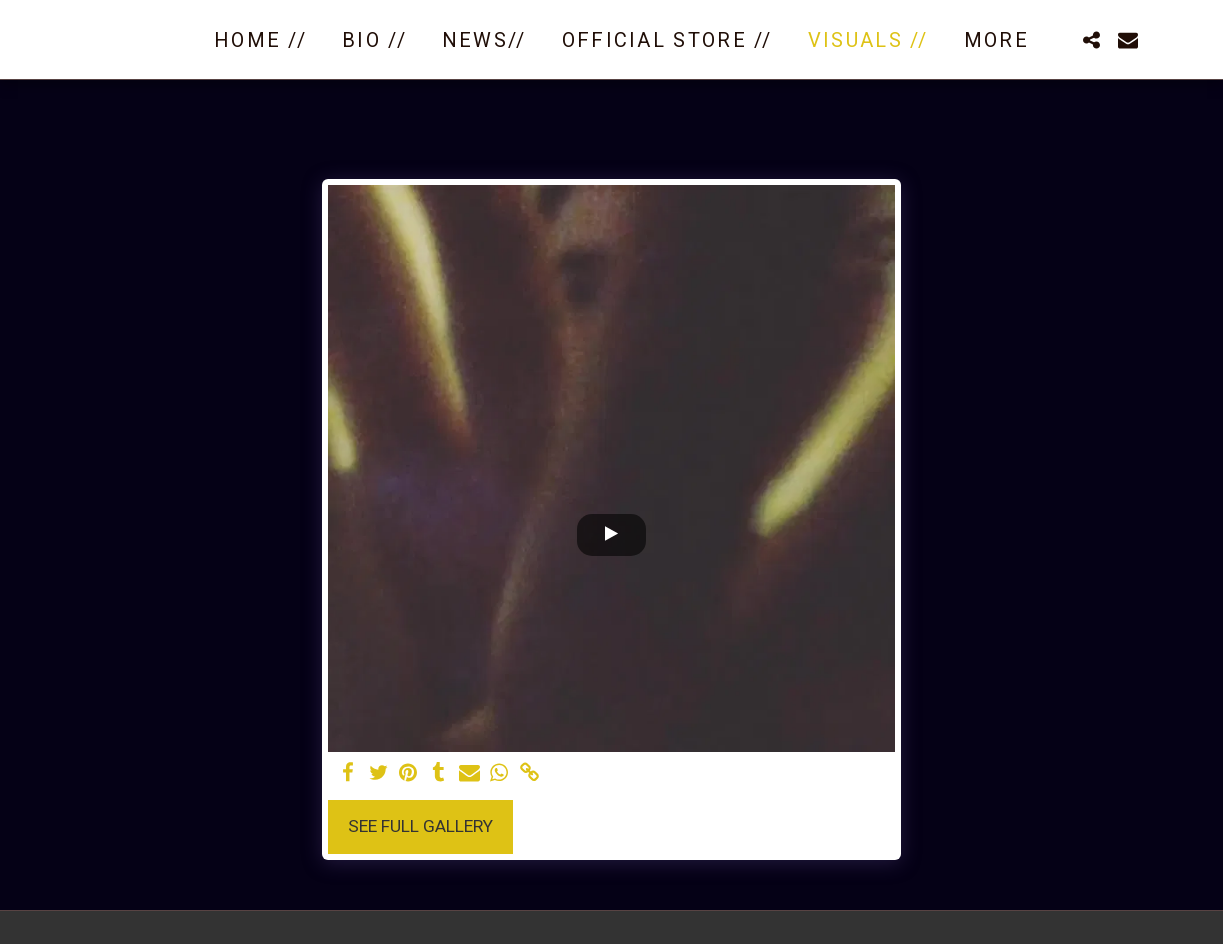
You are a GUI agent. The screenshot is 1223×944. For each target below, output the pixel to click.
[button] (1092, 40)
